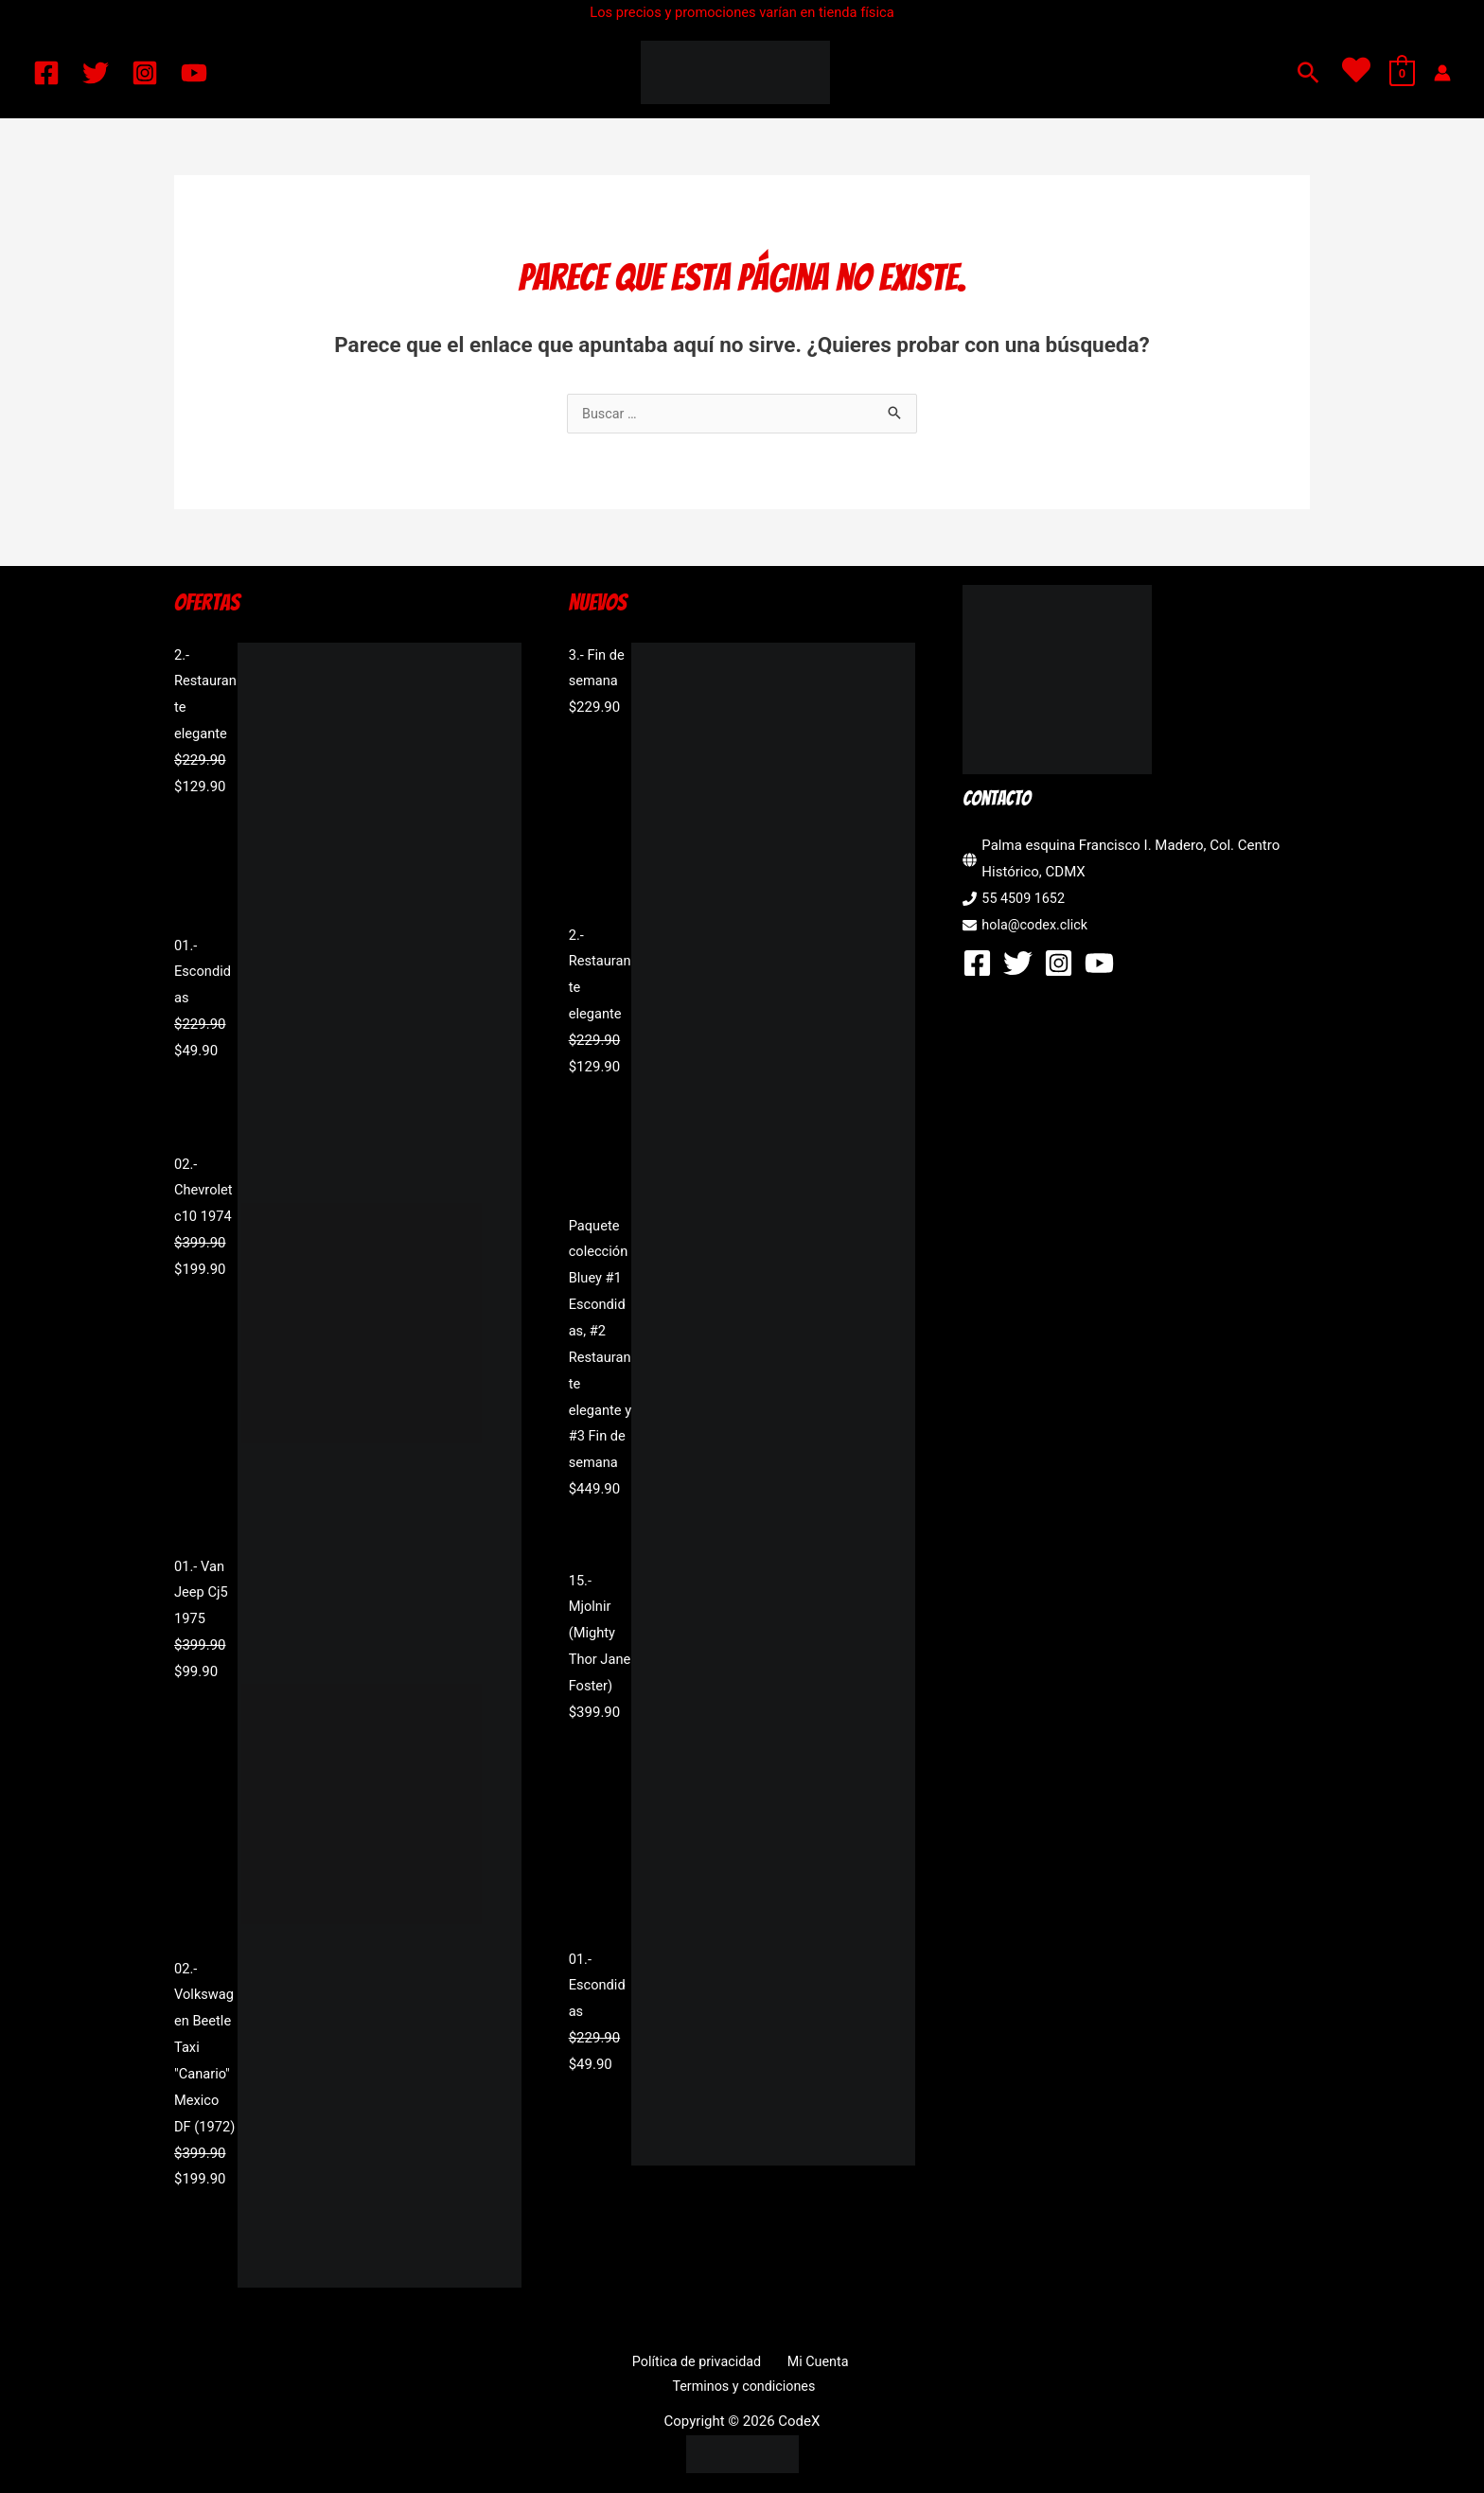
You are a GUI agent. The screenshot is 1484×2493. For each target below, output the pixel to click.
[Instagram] (145, 73)
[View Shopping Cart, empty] (1402, 72)
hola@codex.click (1036, 926)
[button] (1308, 72)
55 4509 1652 (1025, 900)
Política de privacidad (621, 2363)
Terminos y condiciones (855, 2363)
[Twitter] (95, 73)
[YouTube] (194, 73)
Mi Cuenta (734, 2363)
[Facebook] (46, 73)
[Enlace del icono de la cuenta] (1442, 72)
